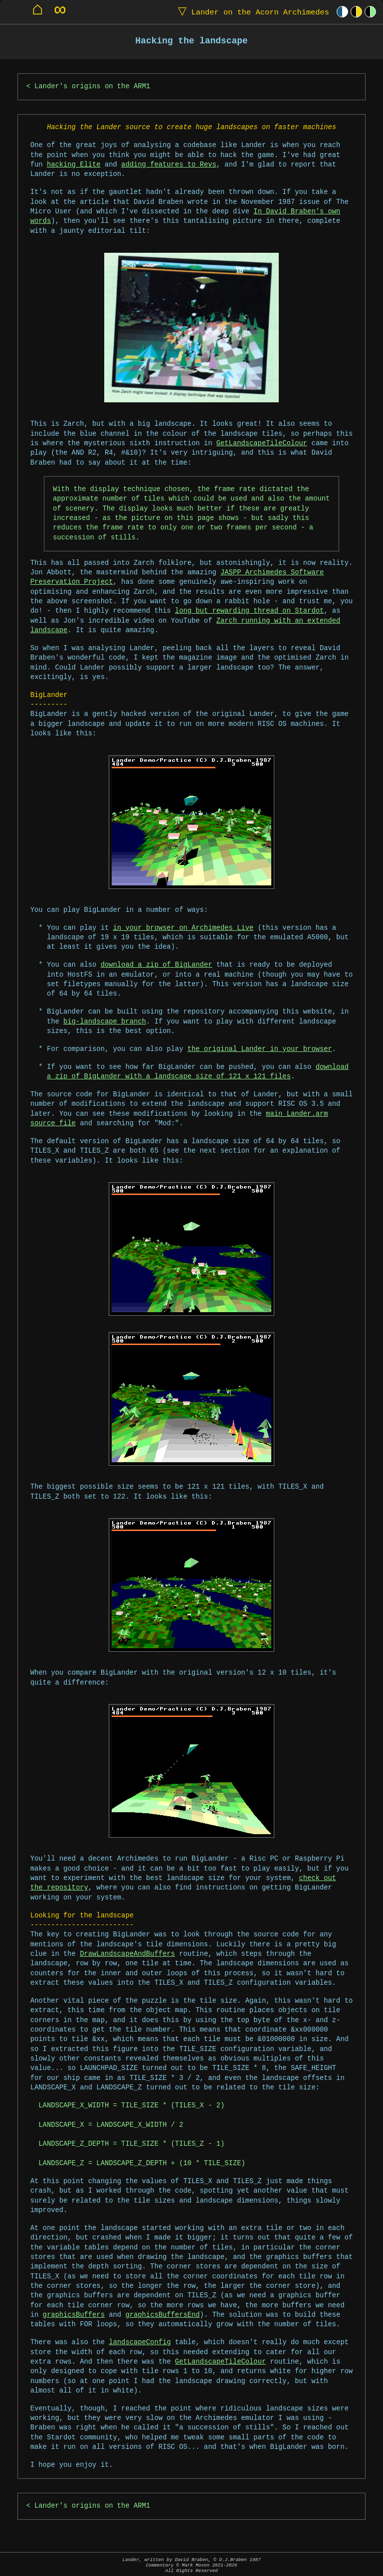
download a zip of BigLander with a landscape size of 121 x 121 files (198, 1071)
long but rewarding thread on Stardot (249, 611)
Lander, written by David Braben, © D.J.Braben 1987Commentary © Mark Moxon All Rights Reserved (191, 2565)
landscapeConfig (140, 2342)
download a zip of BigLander (156, 965)
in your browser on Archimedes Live (183, 928)
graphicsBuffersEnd (162, 2315)
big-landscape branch (104, 1022)
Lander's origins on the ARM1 (92, 86)
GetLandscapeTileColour (261, 443)
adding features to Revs (168, 165)
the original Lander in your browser (260, 1049)
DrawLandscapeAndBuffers (127, 1954)
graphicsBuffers (74, 2315)
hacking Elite (74, 165)
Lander (251, 11)
